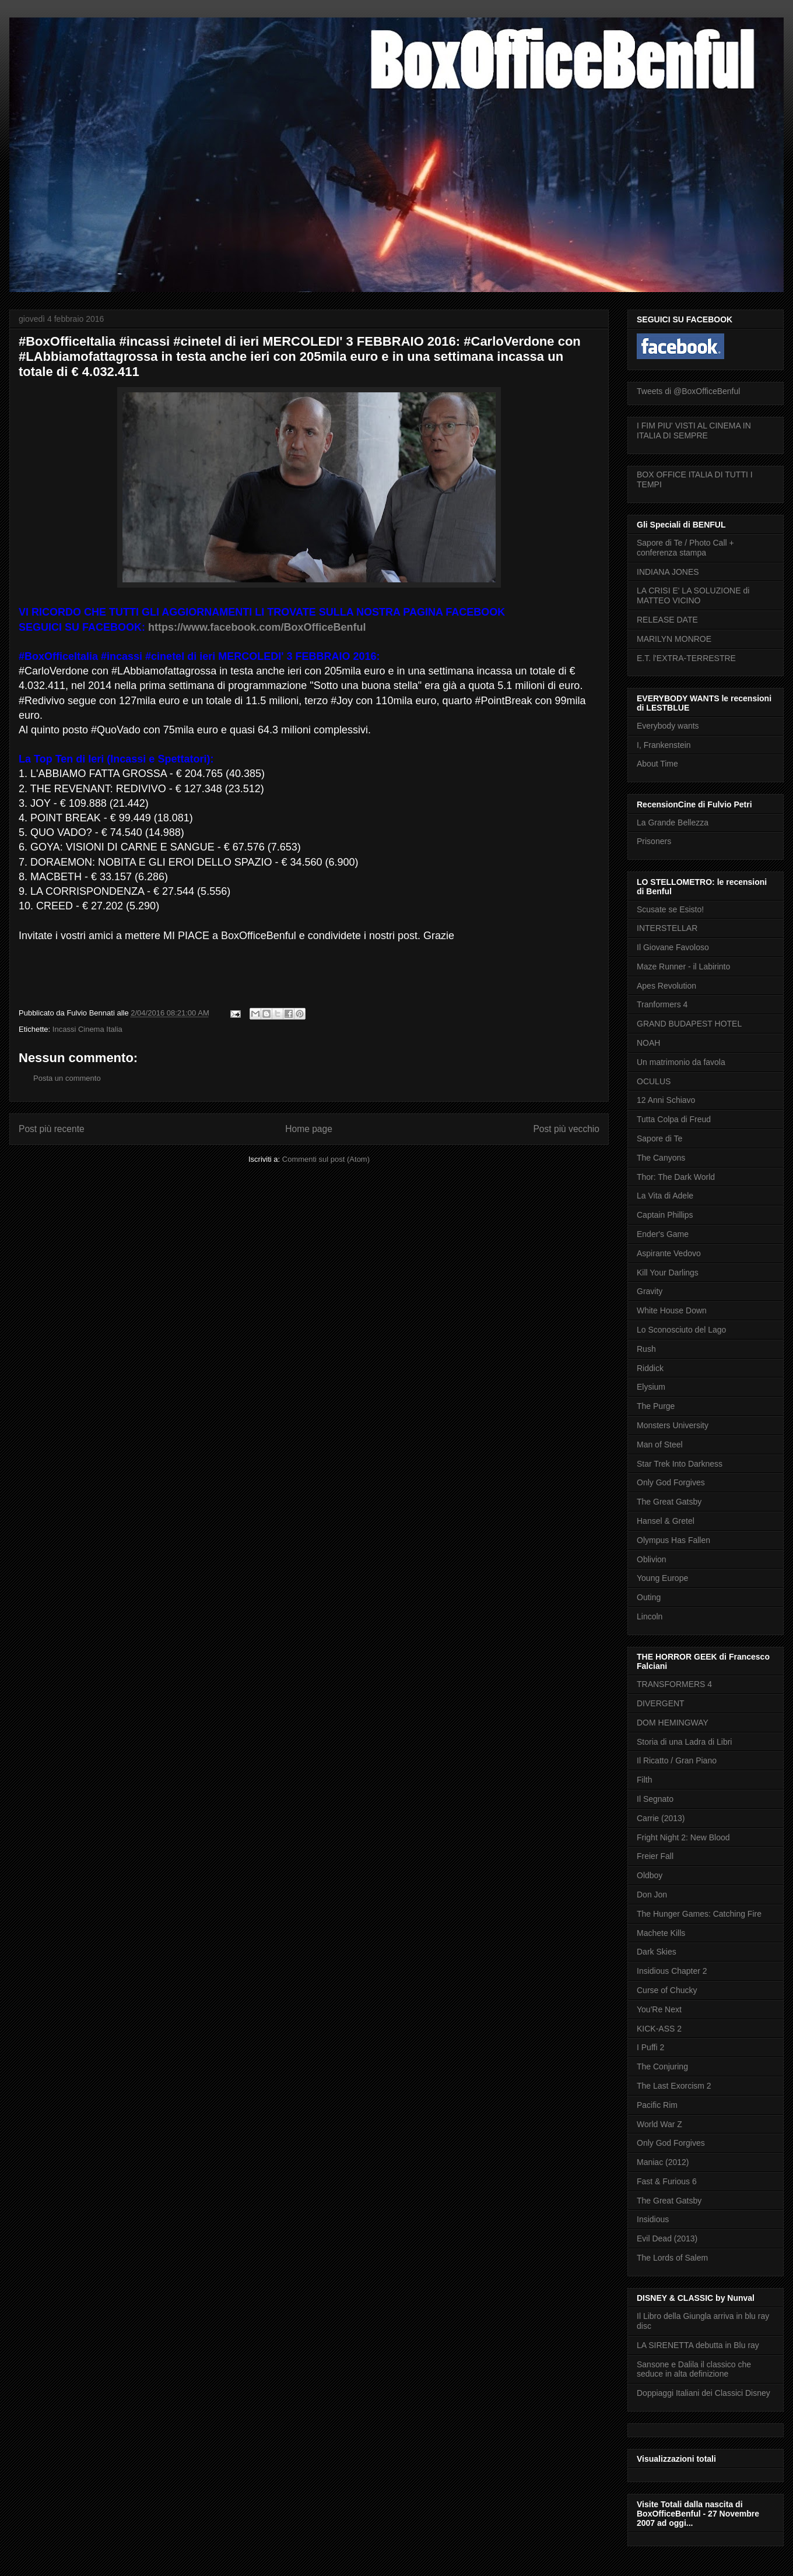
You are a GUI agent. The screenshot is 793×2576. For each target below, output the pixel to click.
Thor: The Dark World (676, 1177)
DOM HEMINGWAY (672, 1722)
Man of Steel (660, 1444)
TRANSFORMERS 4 (674, 1684)
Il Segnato (655, 1799)
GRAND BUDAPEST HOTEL (689, 1023)
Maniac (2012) (663, 2162)
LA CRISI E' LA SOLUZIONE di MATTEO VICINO (693, 595)
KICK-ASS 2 (659, 2028)
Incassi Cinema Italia (87, 1029)
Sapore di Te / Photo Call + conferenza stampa (685, 547)
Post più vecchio (566, 1129)
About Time (657, 763)
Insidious (653, 2219)
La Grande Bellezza (672, 822)
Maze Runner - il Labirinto (683, 966)
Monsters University (672, 1425)
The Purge (656, 1406)
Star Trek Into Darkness (679, 1463)
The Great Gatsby (669, 1501)
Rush (646, 1349)
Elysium (651, 1386)
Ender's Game (663, 1234)
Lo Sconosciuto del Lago (681, 1329)
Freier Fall (655, 1856)
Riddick (650, 1368)
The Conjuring (662, 2066)
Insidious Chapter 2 (672, 1971)
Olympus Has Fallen (673, 1540)
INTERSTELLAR (667, 928)
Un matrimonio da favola (681, 1062)
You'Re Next (659, 2009)
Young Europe (662, 1578)
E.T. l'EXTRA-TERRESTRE (686, 658)
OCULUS (654, 1081)
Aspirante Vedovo (669, 1253)
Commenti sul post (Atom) (326, 1159)
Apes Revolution (666, 985)
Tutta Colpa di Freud (674, 1119)
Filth (644, 1779)
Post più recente (52, 1129)
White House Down (672, 1310)
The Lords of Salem (672, 2257)
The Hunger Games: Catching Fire (699, 1913)
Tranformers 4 (662, 1004)
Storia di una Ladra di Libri (684, 1741)
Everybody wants (668, 725)
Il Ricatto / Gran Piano (677, 1760)
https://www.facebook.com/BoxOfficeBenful (257, 627)
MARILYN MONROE (674, 639)
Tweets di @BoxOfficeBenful (688, 391)
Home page (308, 1129)
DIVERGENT (661, 1703)
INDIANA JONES (668, 572)
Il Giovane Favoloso (673, 947)
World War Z (659, 2124)
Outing (649, 1597)
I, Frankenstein (664, 745)
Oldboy (649, 1875)
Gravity (649, 1291)
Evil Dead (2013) (667, 2238)
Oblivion (651, 1559)
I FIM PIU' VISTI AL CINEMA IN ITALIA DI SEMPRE (694, 430)
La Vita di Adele (665, 1195)
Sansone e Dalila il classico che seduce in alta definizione (694, 2369)
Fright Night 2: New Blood (683, 1837)
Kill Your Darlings (668, 1272)
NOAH (648, 1043)
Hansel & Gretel (665, 1521)
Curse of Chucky (667, 1990)
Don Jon (652, 1894)
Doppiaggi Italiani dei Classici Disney (703, 2393)
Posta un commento (67, 1078)
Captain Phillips (665, 1215)
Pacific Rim (657, 2105)
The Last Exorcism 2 (674, 2085)
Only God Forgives (671, 1482)
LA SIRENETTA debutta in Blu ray (698, 2345)
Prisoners (654, 841)
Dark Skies (656, 1951)
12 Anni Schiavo (666, 1100)
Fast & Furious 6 (667, 2181)
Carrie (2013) (661, 1818)
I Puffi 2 (650, 2047)
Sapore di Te (659, 1138)
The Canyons (661, 1157)
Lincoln (649, 1616)
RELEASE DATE (667, 619)
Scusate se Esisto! (670, 909)
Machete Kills (661, 1933)
